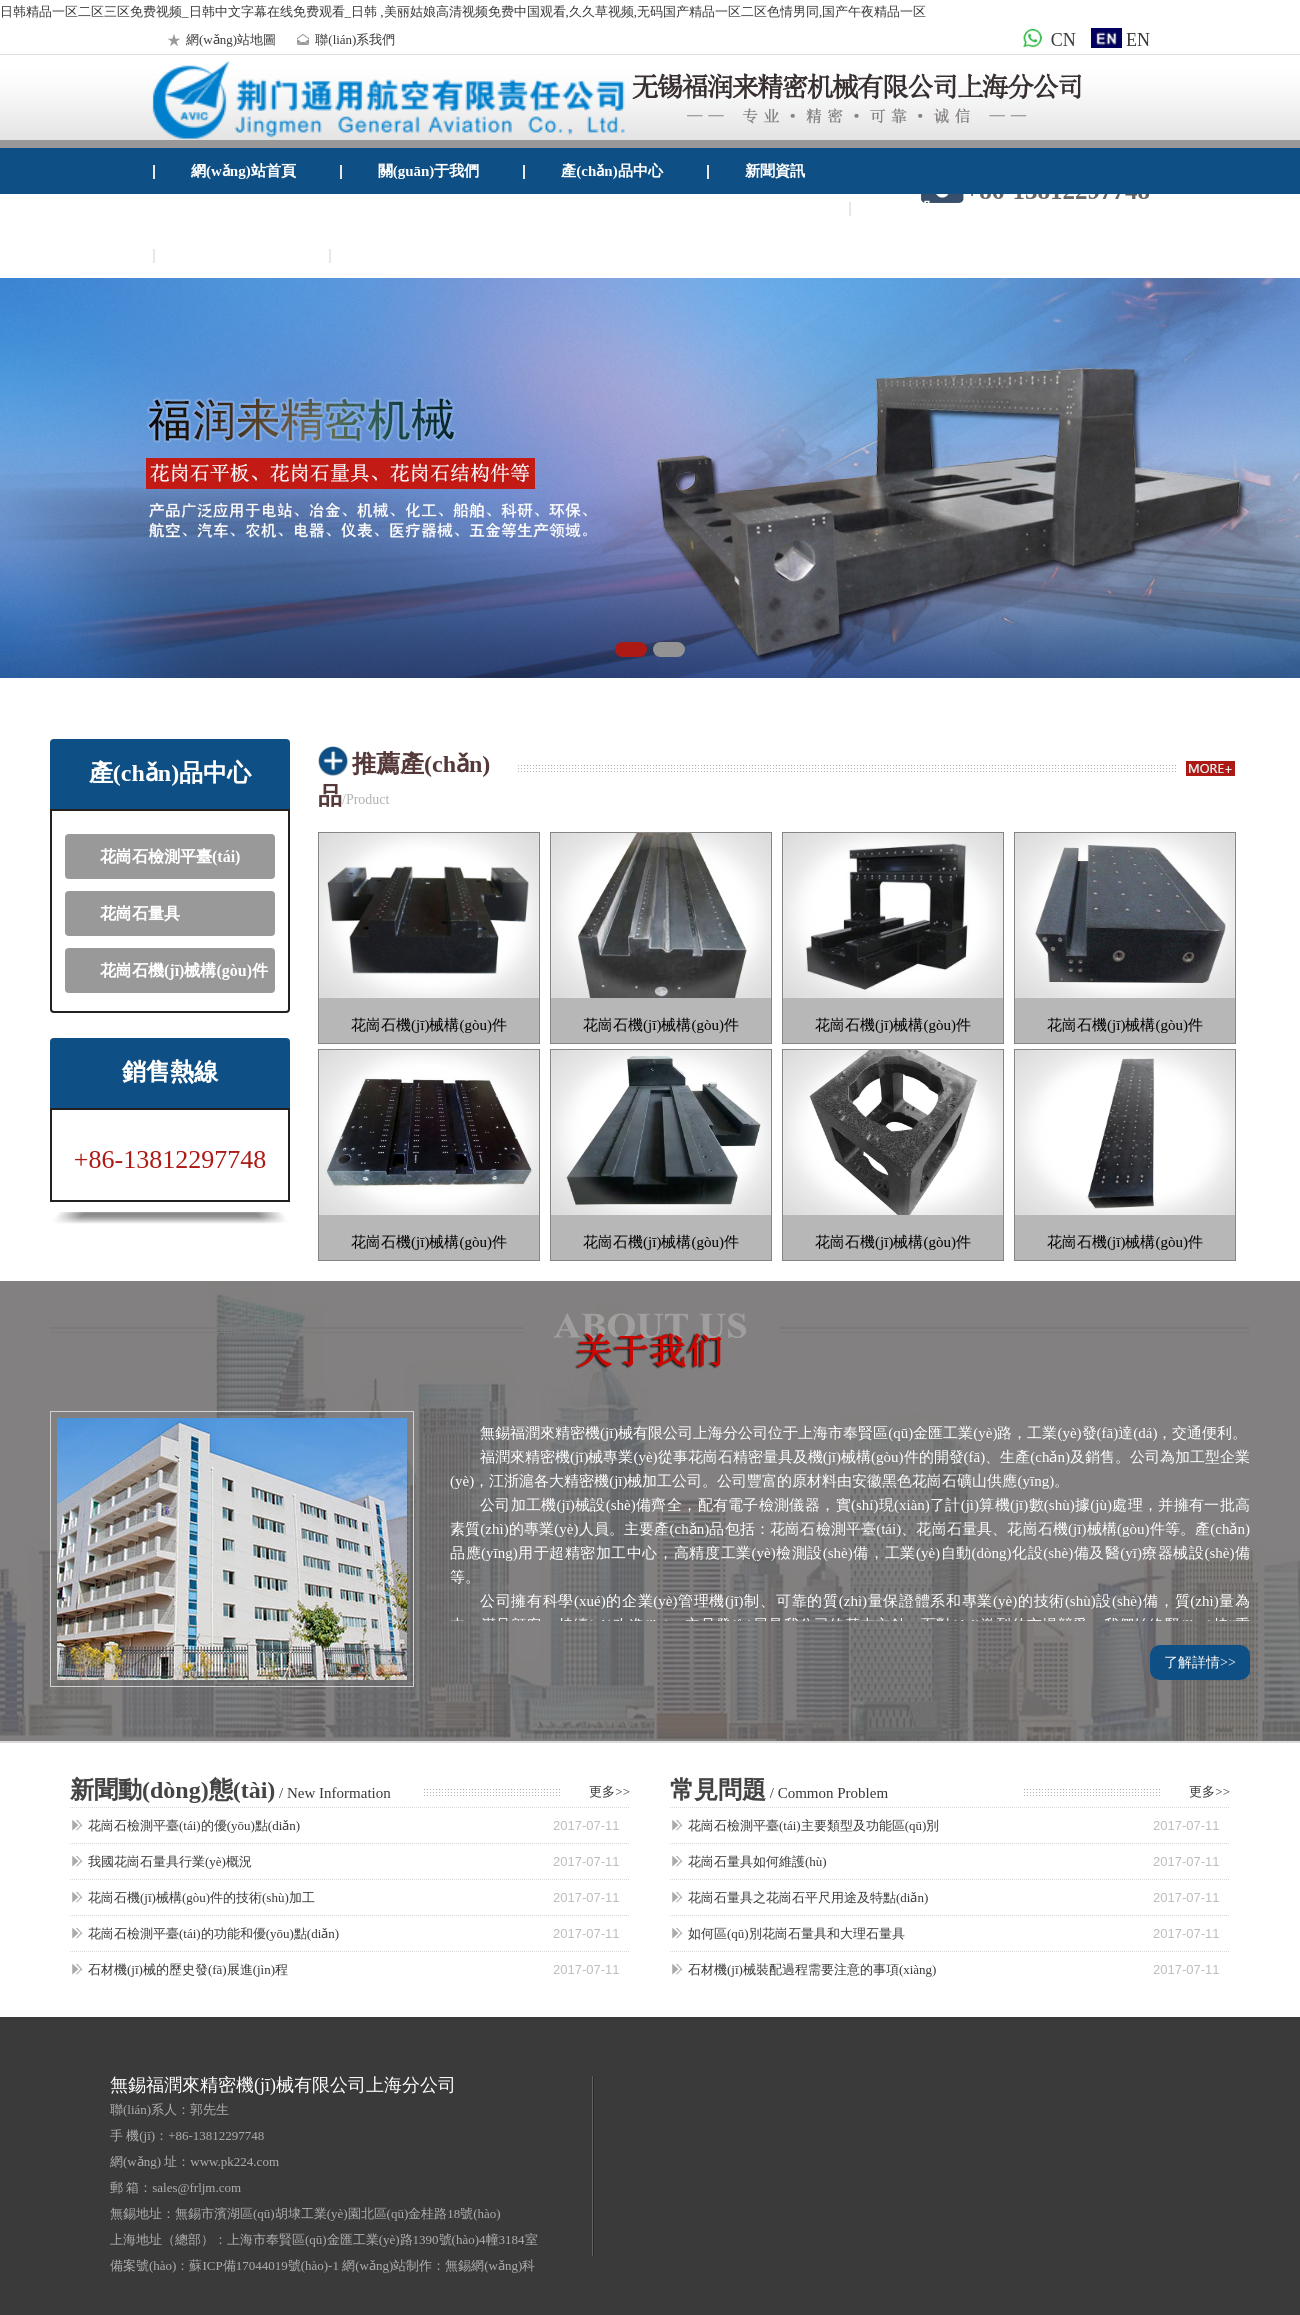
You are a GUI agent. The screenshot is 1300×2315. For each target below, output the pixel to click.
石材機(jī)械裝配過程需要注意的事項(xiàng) (812, 1969)
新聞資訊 (775, 171)
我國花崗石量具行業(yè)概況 (170, 1861)
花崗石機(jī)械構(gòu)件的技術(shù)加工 (201, 1897)
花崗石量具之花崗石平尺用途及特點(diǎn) (808, 1897)
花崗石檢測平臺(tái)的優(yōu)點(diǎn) (194, 1825)
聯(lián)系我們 (343, 39)
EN (1120, 40)
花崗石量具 (140, 913)
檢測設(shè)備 (932, 208)
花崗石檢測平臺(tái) (170, 856)
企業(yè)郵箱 (409, 255)
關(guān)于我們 (429, 171)
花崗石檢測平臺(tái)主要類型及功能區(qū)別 (813, 1825)
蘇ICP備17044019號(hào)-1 (264, 2265)
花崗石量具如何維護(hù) (757, 1861)
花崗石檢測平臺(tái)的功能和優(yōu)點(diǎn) (213, 1933)
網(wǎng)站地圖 (219, 39)
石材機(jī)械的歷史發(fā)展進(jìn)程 (188, 1969)
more (1210, 768)
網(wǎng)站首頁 (243, 171)
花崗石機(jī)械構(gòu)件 (184, 970)
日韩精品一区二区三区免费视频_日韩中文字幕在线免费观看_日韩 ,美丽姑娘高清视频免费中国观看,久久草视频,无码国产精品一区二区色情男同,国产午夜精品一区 (463, 11)
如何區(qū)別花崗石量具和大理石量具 (796, 1933)
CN (1046, 40)
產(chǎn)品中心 (611, 171)
